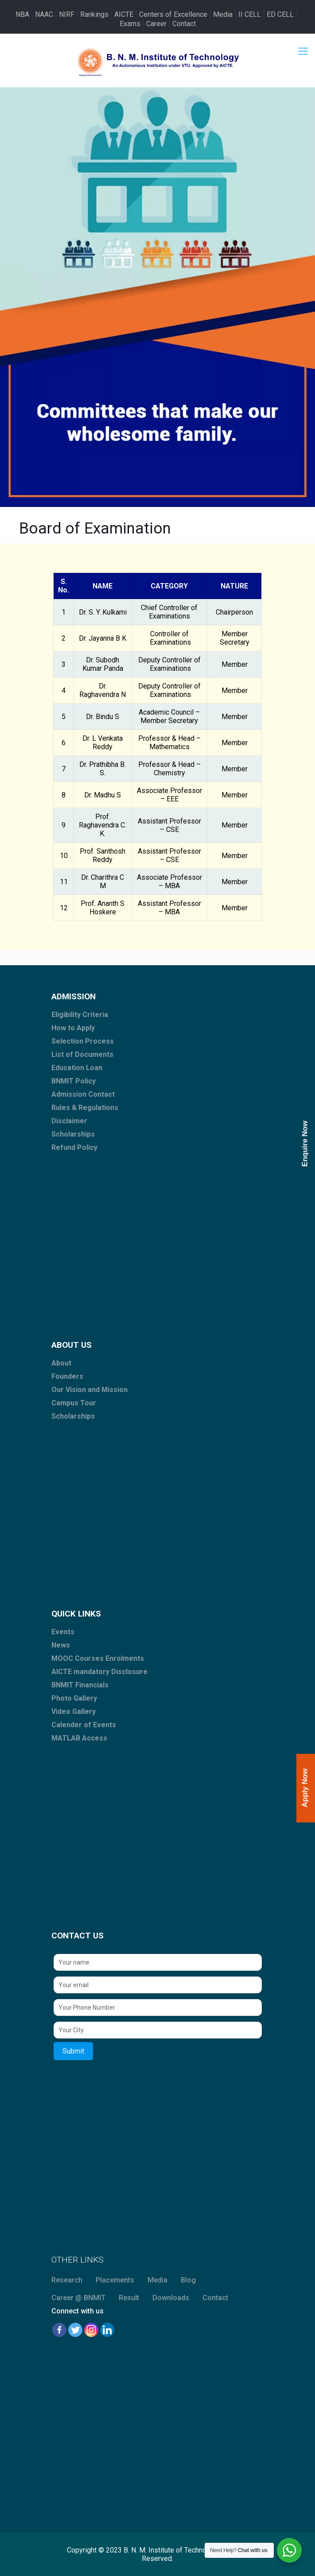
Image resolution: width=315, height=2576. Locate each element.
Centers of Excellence (173, 14)
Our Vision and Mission (89, 1389)
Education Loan (76, 1068)
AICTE (123, 14)
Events (62, 1632)
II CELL (249, 14)
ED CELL (280, 14)
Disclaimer (69, 1121)
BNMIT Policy (73, 1081)
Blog (188, 2280)
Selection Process (82, 1041)
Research (66, 2280)
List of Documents (82, 1054)
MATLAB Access (79, 1738)
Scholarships (73, 1134)
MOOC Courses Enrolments (97, 1658)
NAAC (44, 14)
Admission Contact (83, 1094)
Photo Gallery (74, 1698)
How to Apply (73, 1028)
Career (156, 23)
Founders (67, 1376)
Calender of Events (83, 1725)
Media (223, 14)
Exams (130, 23)
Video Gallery (73, 1711)
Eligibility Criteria (79, 1014)
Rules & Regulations (84, 1107)
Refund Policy (74, 1147)
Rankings (94, 14)
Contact (184, 23)
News (60, 1645)
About (61, 1363)
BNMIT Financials (80, 1685)
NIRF (66, 14)
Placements (115, 2280)
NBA (22, 14)
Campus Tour (73, 1403)
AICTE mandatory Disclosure (99, 1671)
